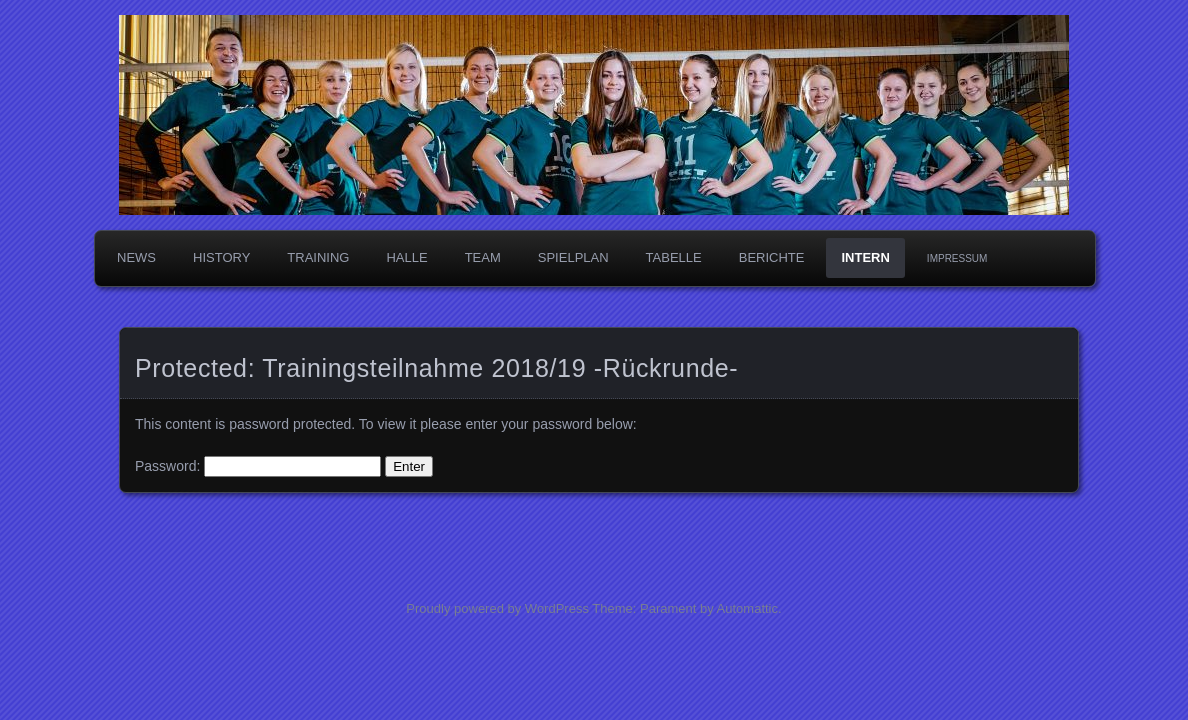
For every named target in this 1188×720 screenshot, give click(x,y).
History (221, 257)
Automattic (747, 608)
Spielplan (573, 257)
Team (483, 257)
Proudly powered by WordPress (497, 608)
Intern (865, 257)
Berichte (772, 257)
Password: (258, 466)
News (136, 257)
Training (318, 257)
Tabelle (674, 257)
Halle (406, 257)
